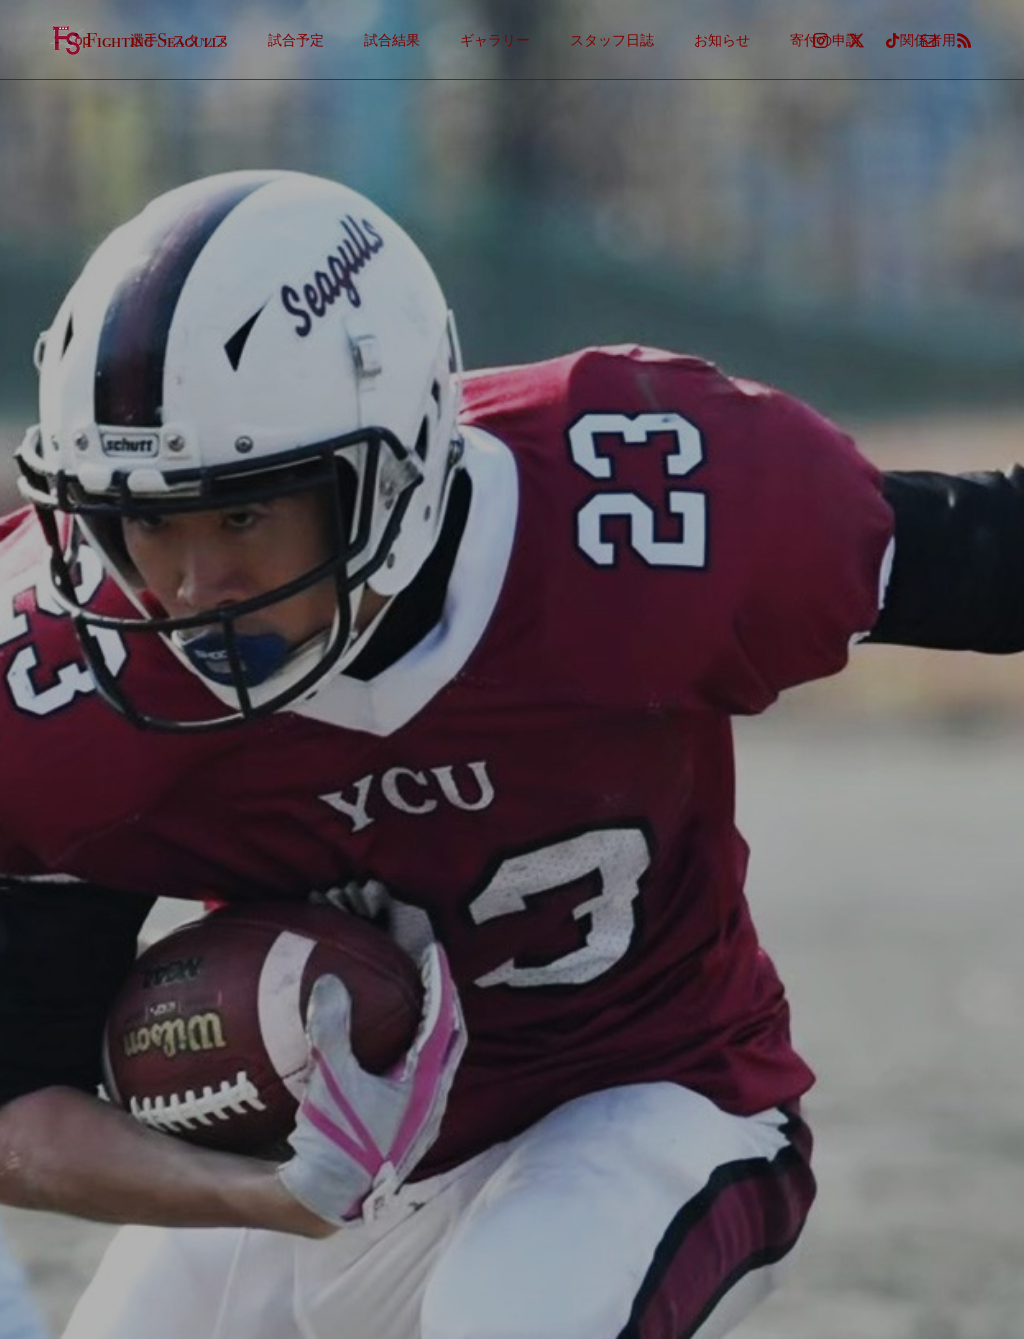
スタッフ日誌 (612, 40)
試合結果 (392, 40)
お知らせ (722, 40)
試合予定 (296, 40)
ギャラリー (495, 40)
